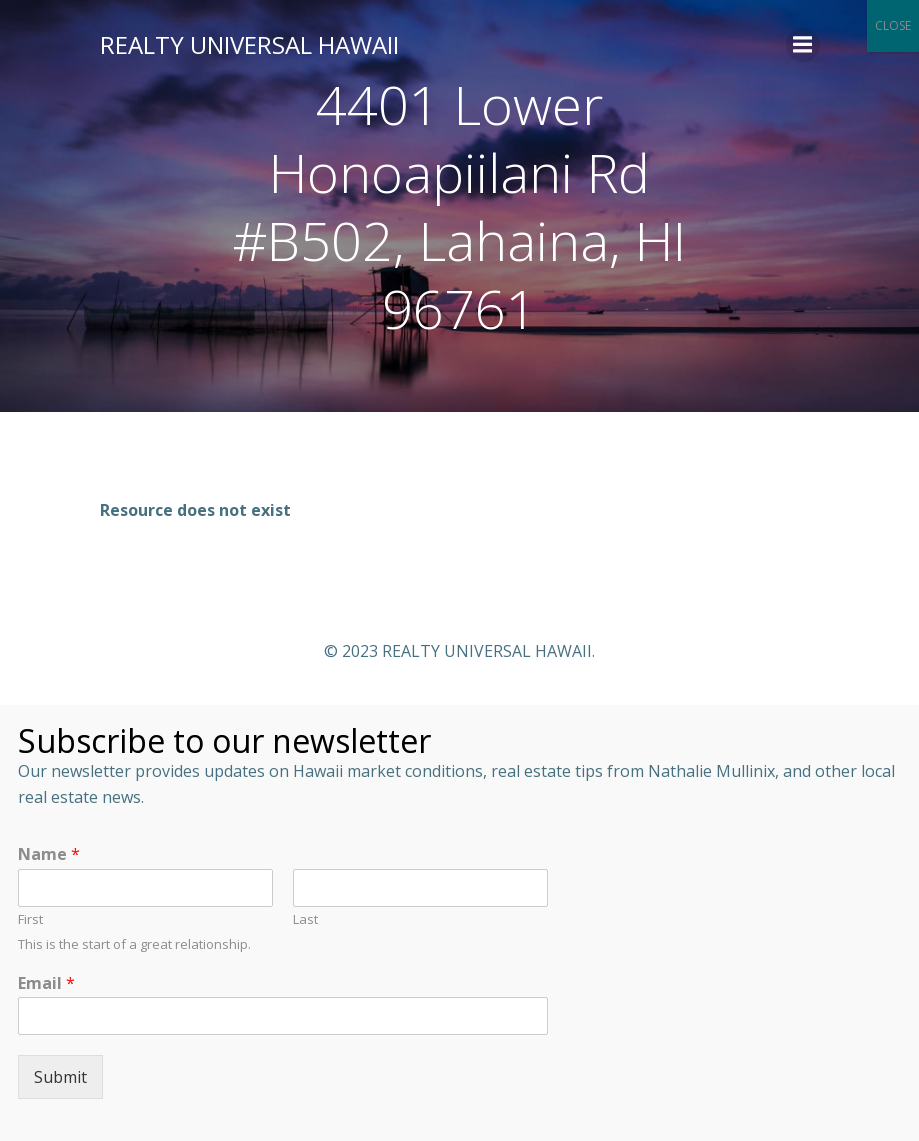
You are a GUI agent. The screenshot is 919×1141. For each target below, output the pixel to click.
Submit (60, 1077)
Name (49, 854)
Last (305, 919)
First (30, 919)
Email (46, 983)
